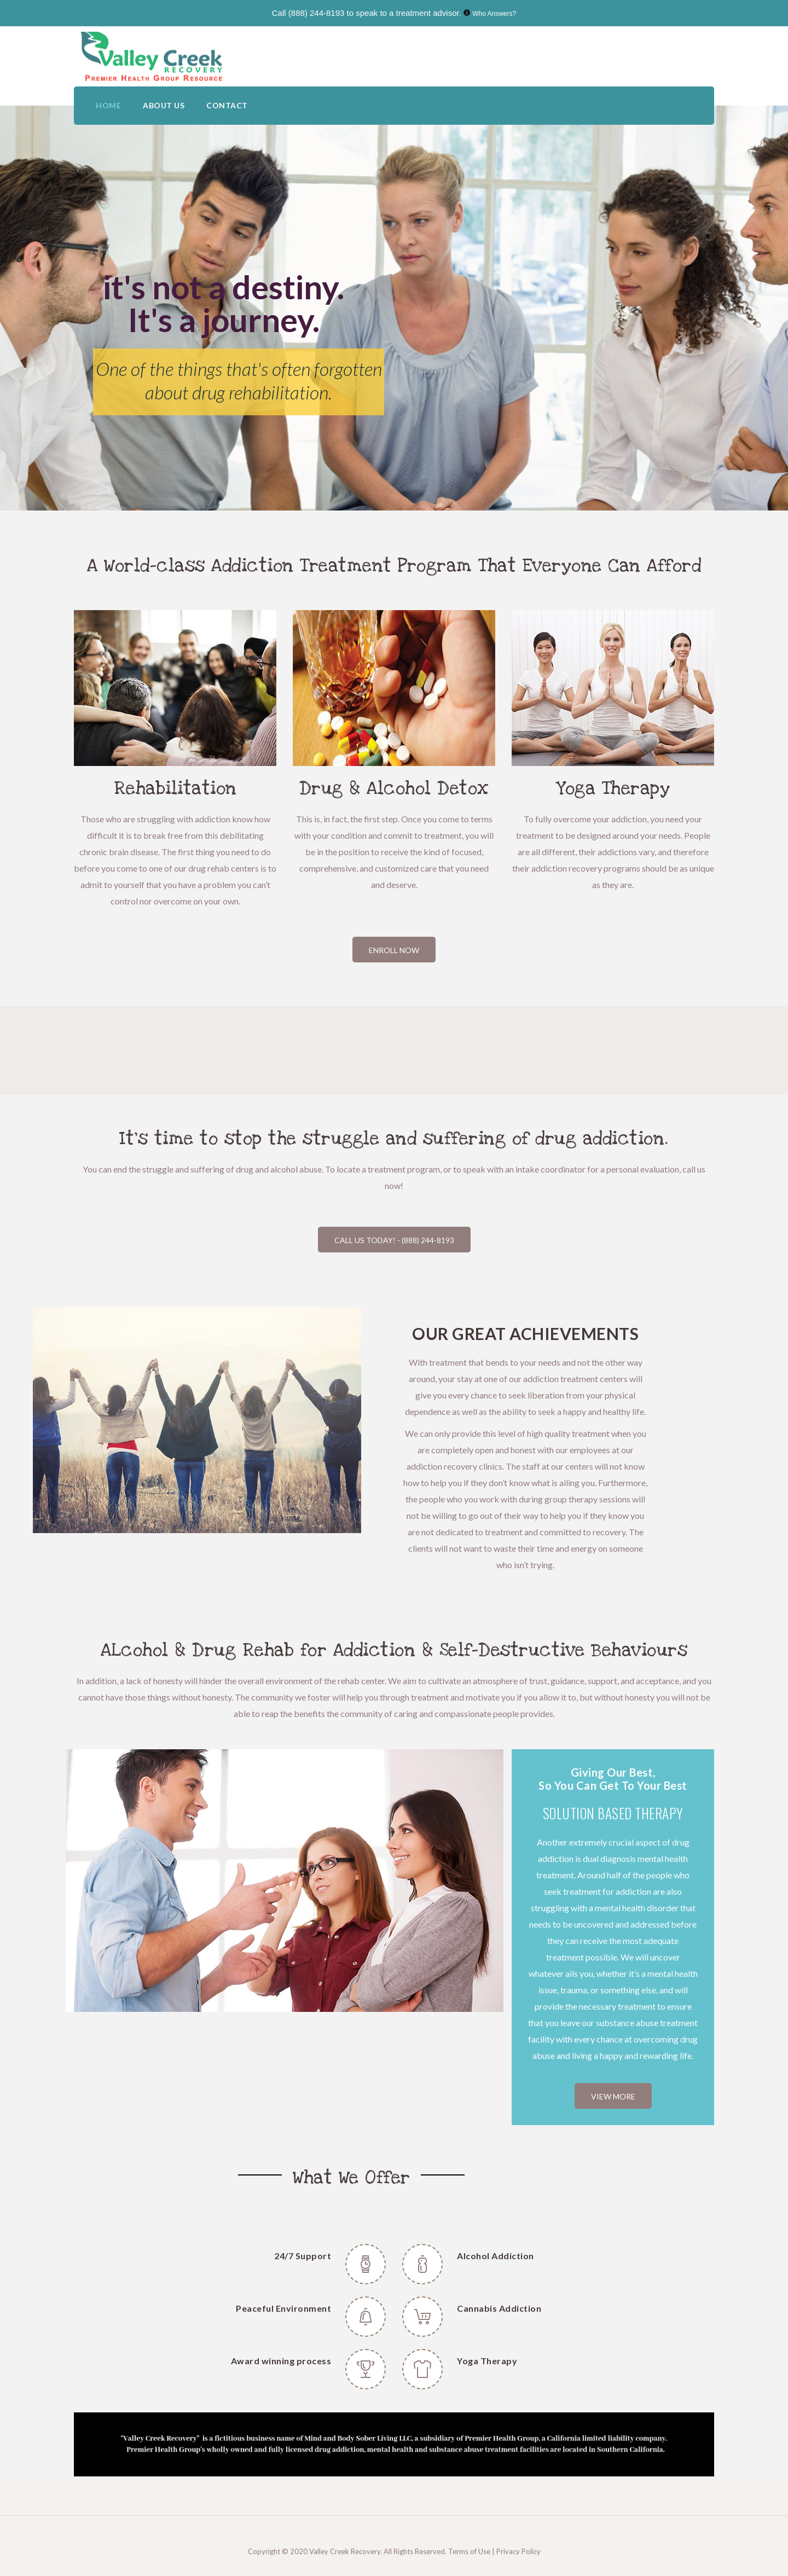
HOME (108, 105)
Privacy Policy (518, 2551)
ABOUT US (163, 105)
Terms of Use (470, 2551)
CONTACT (227, 105)
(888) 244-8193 (316, 13)
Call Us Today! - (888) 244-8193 (394, 1240)
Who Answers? (494, 14)
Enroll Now (394, 950)
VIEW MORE (613, 2096)
